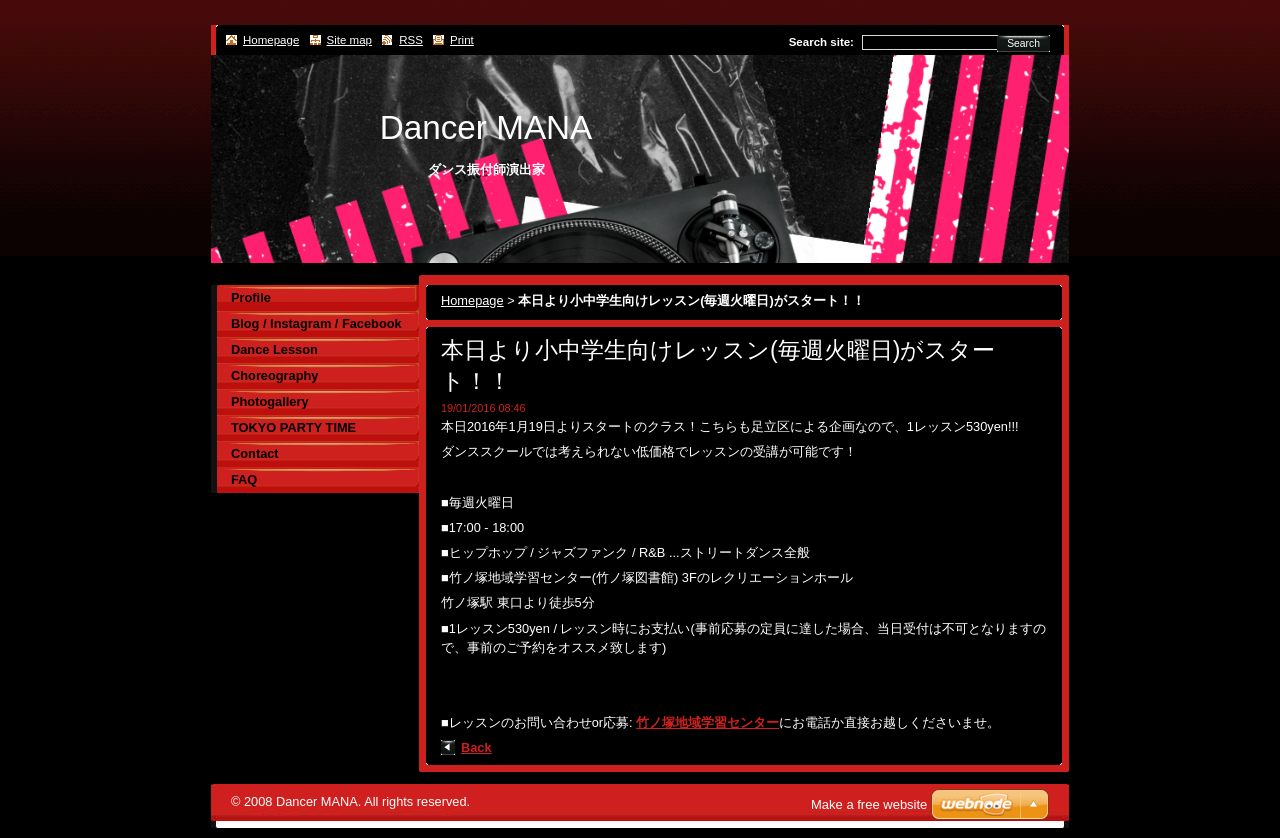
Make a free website (869, 804)
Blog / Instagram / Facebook (316, 323)
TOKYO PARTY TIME (293, 427)
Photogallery (270, 401)
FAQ (244, 479)
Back (476, 747)
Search (1023, 43)
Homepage (472, 300)
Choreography (274, 375)
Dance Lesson (274, 349)
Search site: (821, 42)
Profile (251, 297)
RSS (411, 40)
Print (462, 40)
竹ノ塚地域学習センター (707, 722)
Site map (349, 40)
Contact (255, 453)
